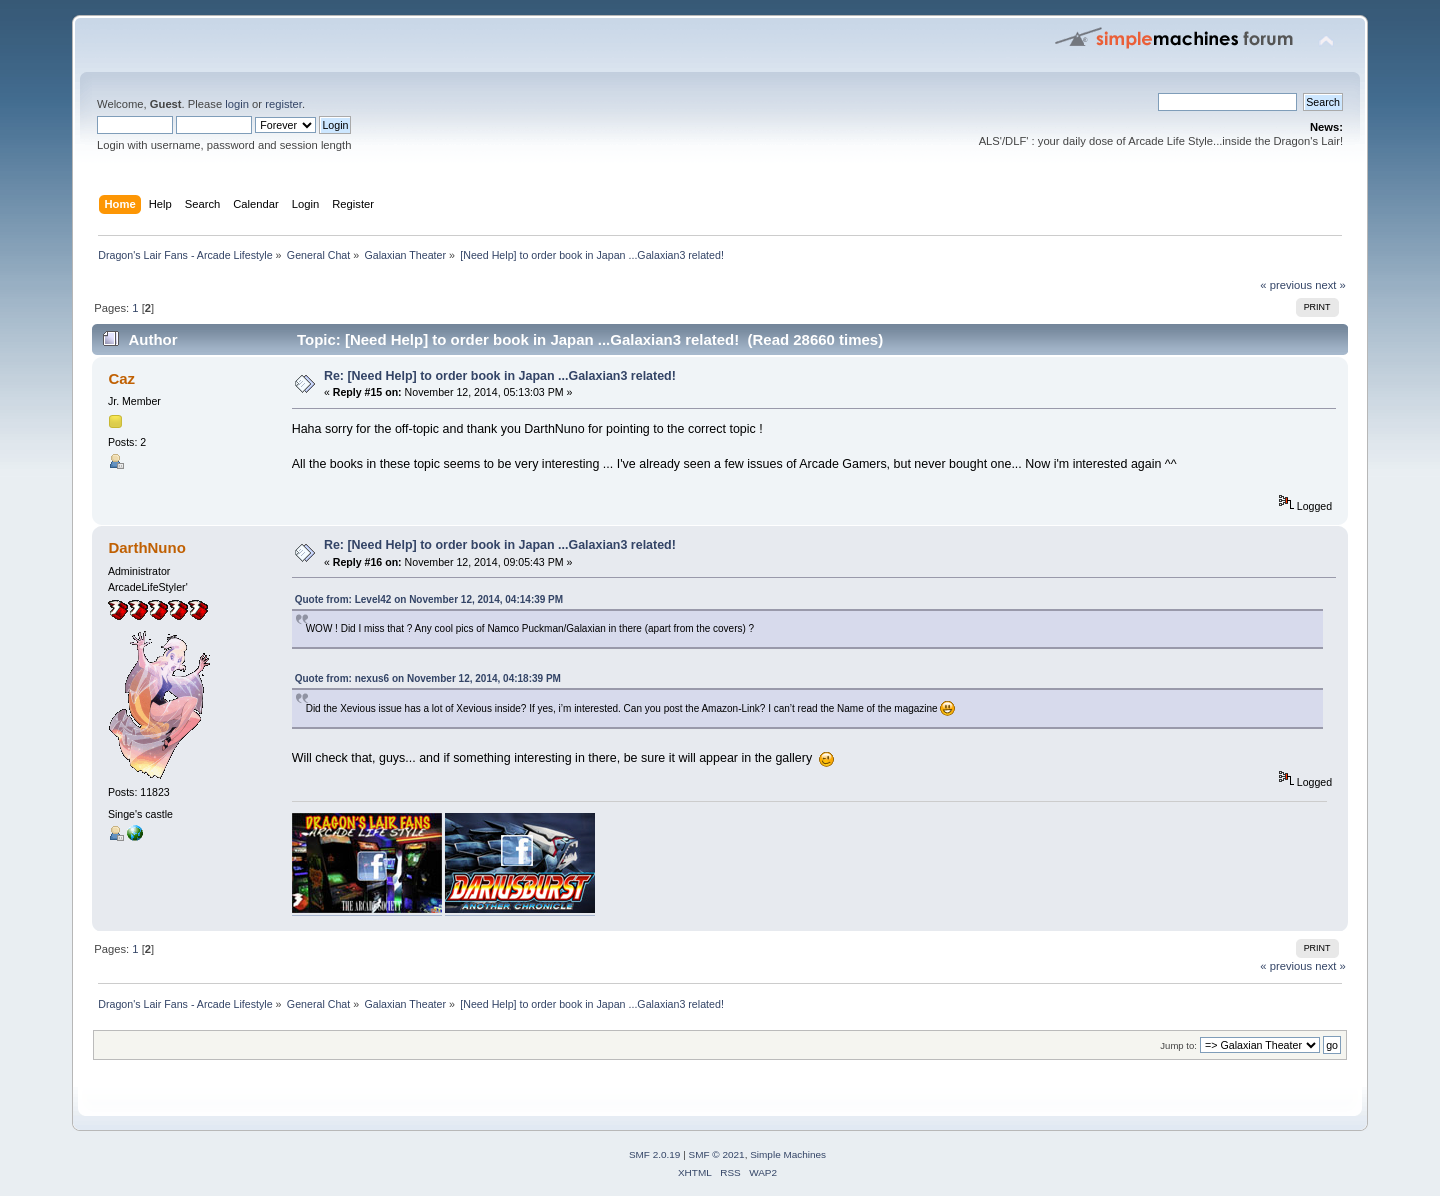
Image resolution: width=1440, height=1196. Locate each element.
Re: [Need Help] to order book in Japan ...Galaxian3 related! (500, 376)
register (283, 104)
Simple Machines (788, 1154)
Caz (121, 378)
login (237, 104)
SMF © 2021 (717, 1154)
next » (1330, 285)
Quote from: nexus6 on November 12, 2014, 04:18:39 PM (428, 678)
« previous (1286, 285)
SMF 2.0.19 (655, 1154)
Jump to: (1178, 1045)
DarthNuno (146, 547)
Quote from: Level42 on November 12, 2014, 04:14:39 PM (429, 599)
